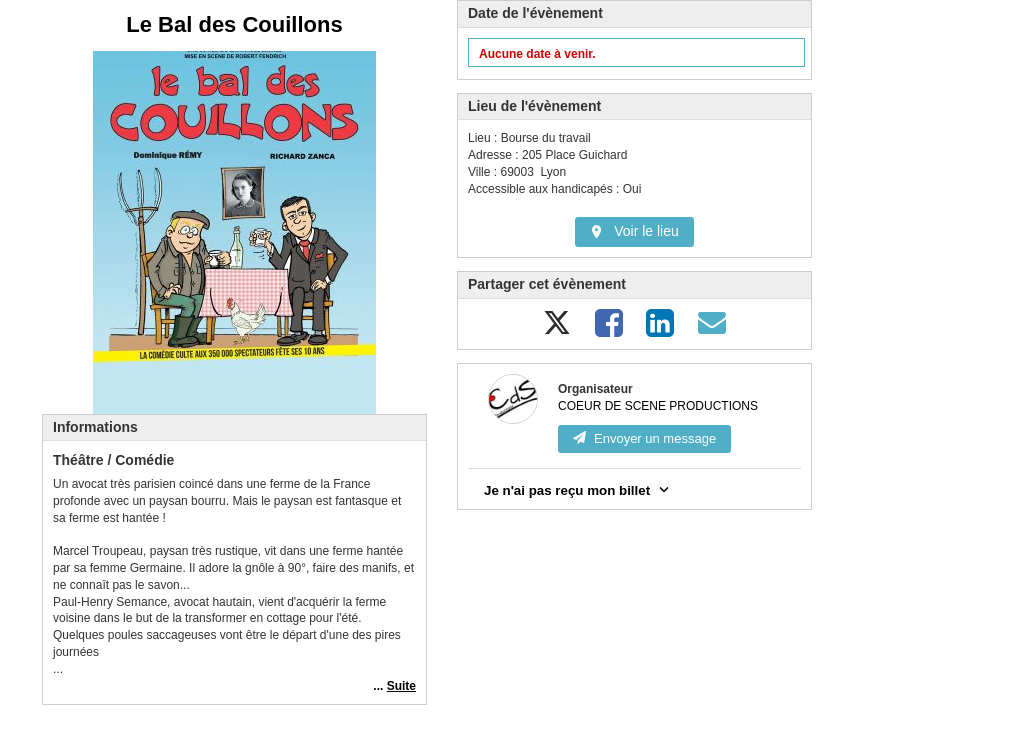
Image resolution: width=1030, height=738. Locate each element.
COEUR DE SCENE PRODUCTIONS (658, 406)
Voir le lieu (634, 231)
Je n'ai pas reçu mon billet (578, 489)
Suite (401, 686)
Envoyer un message (644, 438)
